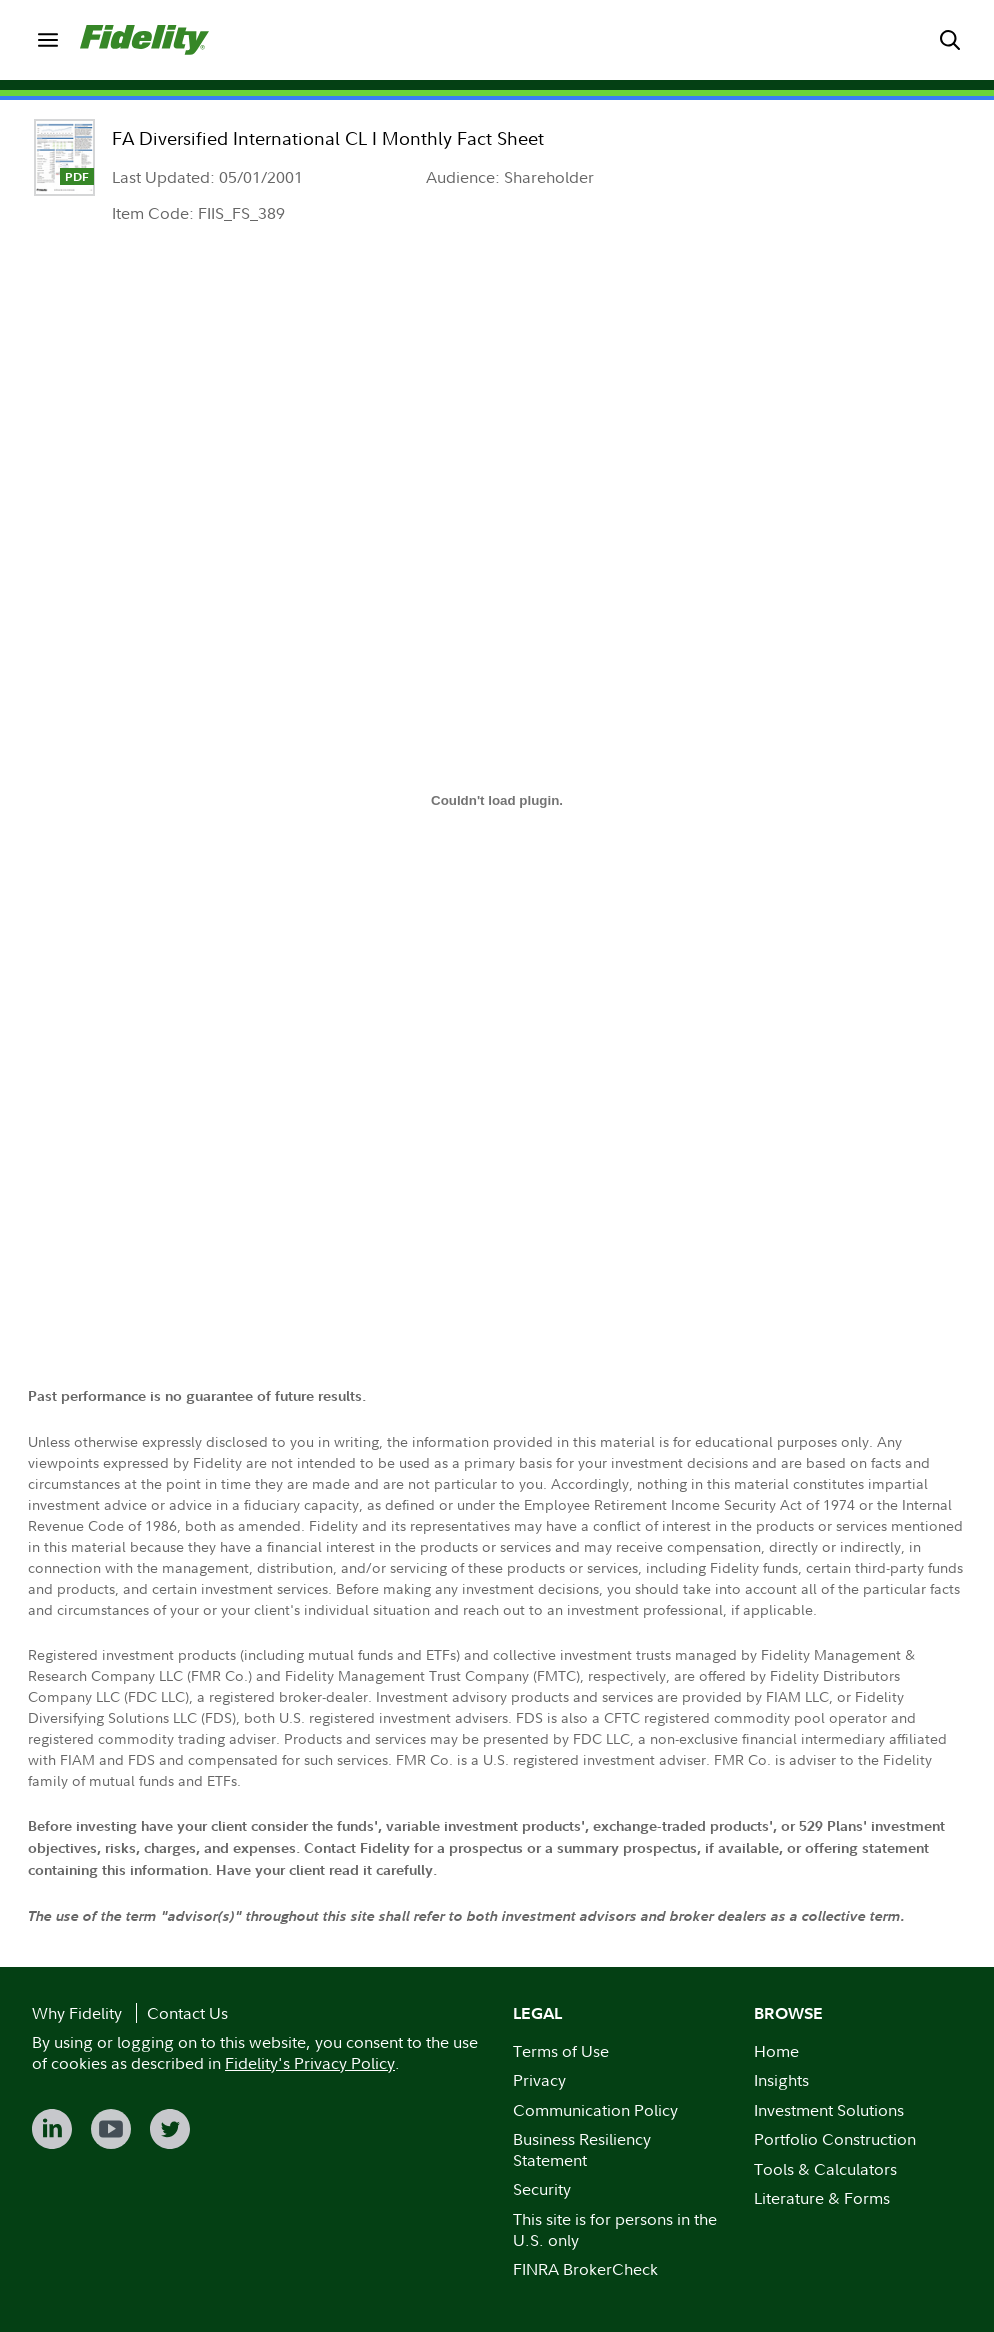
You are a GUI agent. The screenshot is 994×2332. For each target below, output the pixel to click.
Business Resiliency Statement (582, 2149)
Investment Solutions (829, 2110)
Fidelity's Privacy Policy (310, 2063)
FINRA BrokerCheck (585, 2269)
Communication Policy (595, 2110)
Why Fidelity (77, 2013)
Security (542, 2189)
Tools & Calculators (825, 2169)
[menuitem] (48, 40)
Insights (781, 2080)
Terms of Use (561, 2051)
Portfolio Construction (835, 2139)
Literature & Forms (822, 2198)
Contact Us (187, 2013)
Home (776, 2051)
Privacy (539, 2080)
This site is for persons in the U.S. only (615, 2229)
